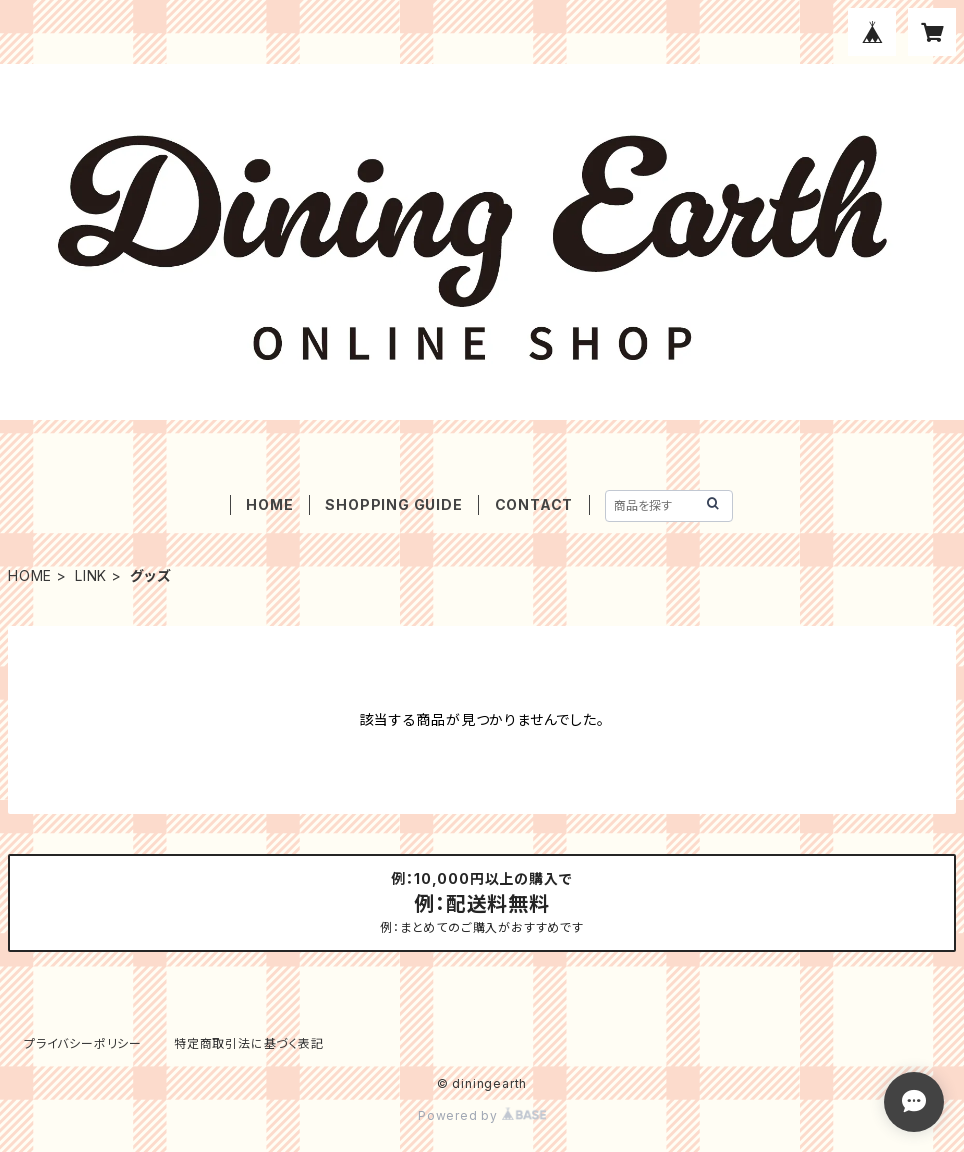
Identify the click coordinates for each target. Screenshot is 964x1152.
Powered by (482, 1115)
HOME (269, 504)
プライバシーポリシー (83, 1043)
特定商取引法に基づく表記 (249, 1043)
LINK (91, 575)
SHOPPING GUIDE (393, 504)
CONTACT (534, 504)
